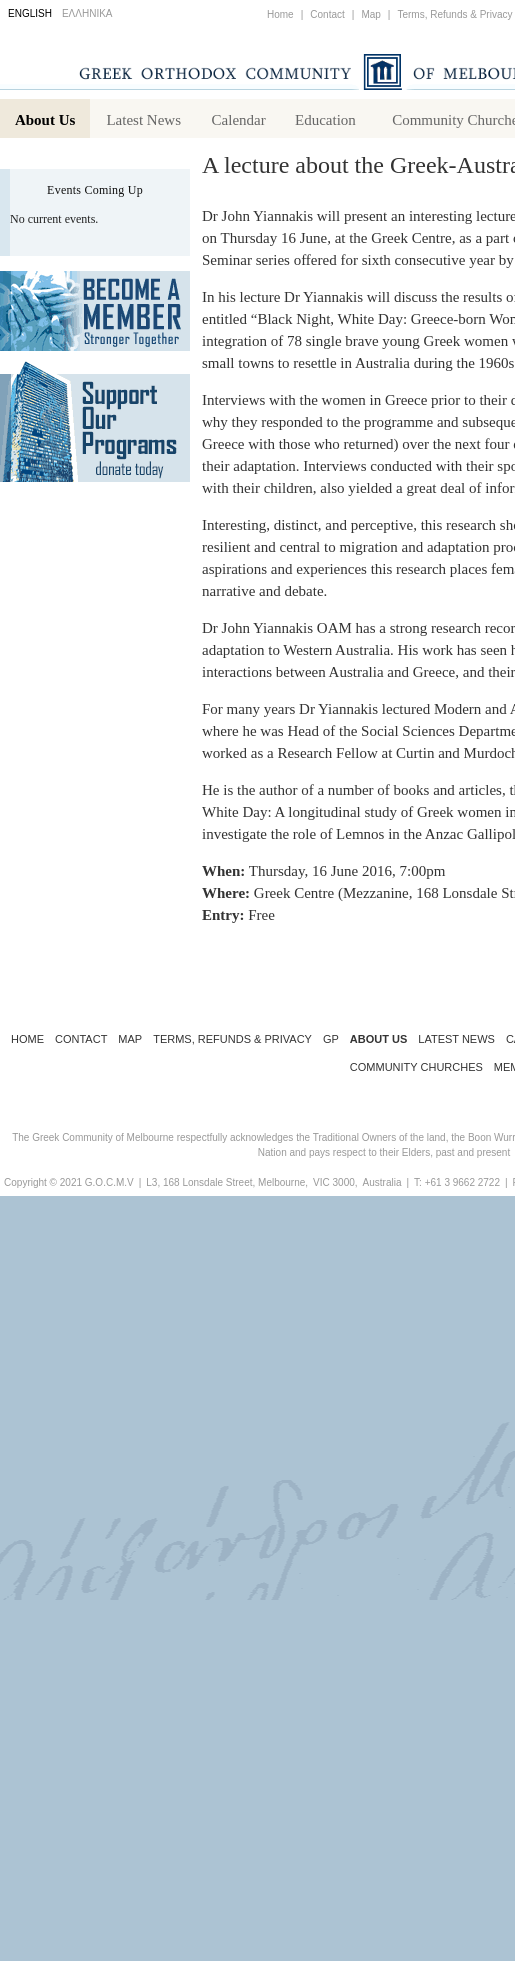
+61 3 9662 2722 (462, 1186)
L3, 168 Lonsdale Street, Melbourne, (227, 1186)
